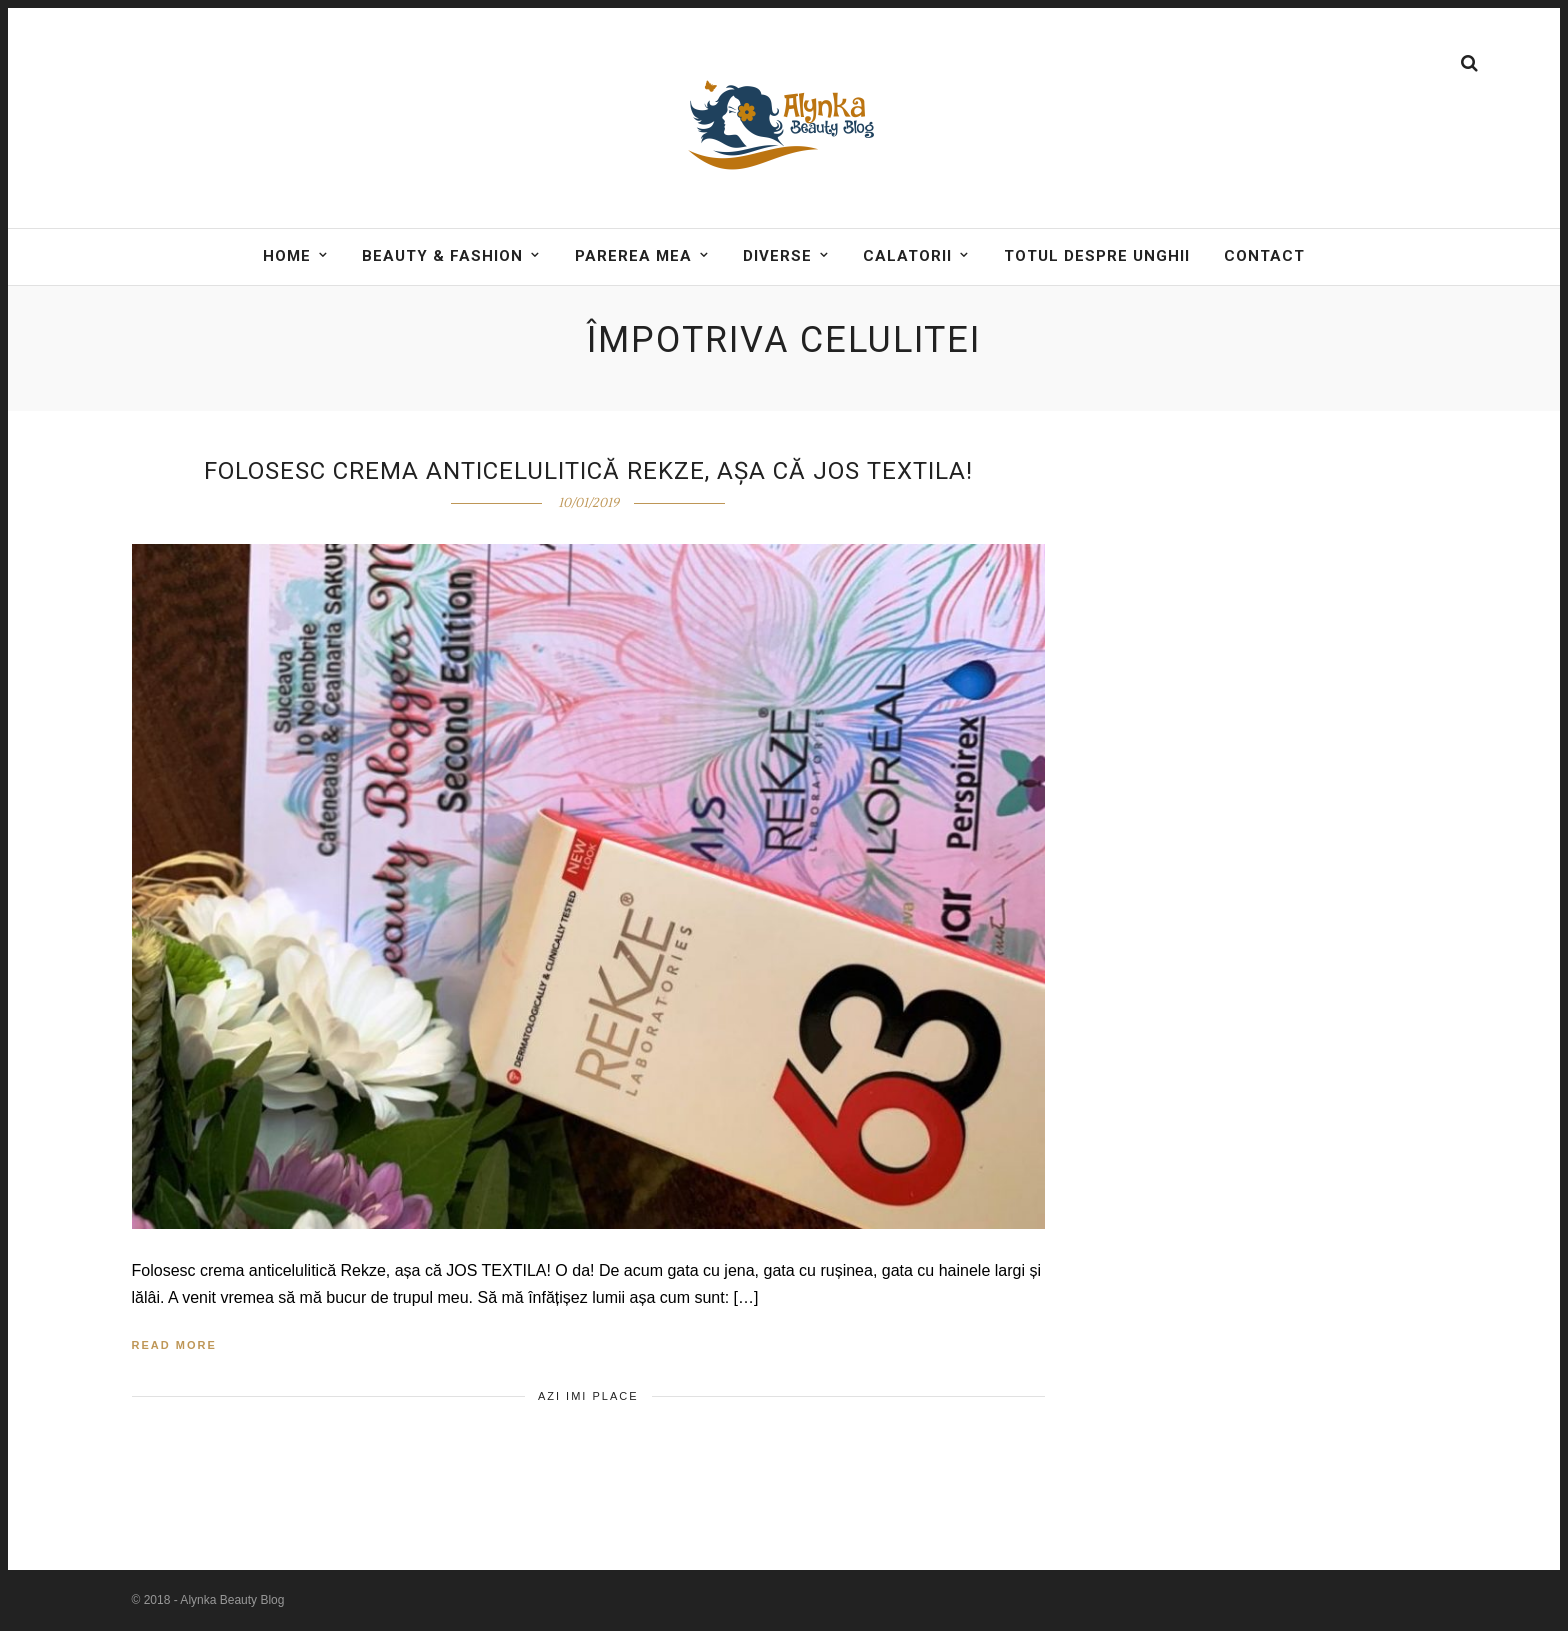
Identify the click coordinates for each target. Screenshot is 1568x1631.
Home (287, 256)
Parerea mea (633, 256)
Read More (174, 1345)
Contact (1264, 256)
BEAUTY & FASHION (442, 256)
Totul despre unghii (1097, 256)
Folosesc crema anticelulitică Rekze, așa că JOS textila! (588, 471)
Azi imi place (588, 1396)
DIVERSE (777, 256)
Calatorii (907, 256)
